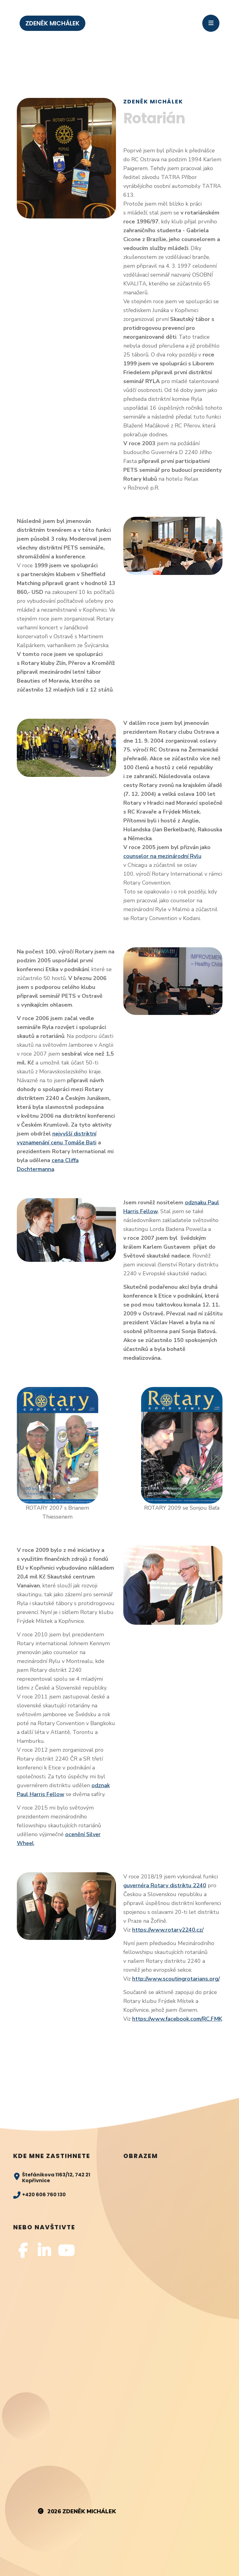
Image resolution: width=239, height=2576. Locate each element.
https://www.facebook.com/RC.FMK (177, 2018)
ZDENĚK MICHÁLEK (52, 23)
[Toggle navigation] (210, 23)
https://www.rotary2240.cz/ (168, 1929)
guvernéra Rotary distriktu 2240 (164, 1885)
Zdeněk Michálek (89, 2511)
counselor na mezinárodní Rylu (162, 856)
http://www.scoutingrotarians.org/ (176, 1978)
